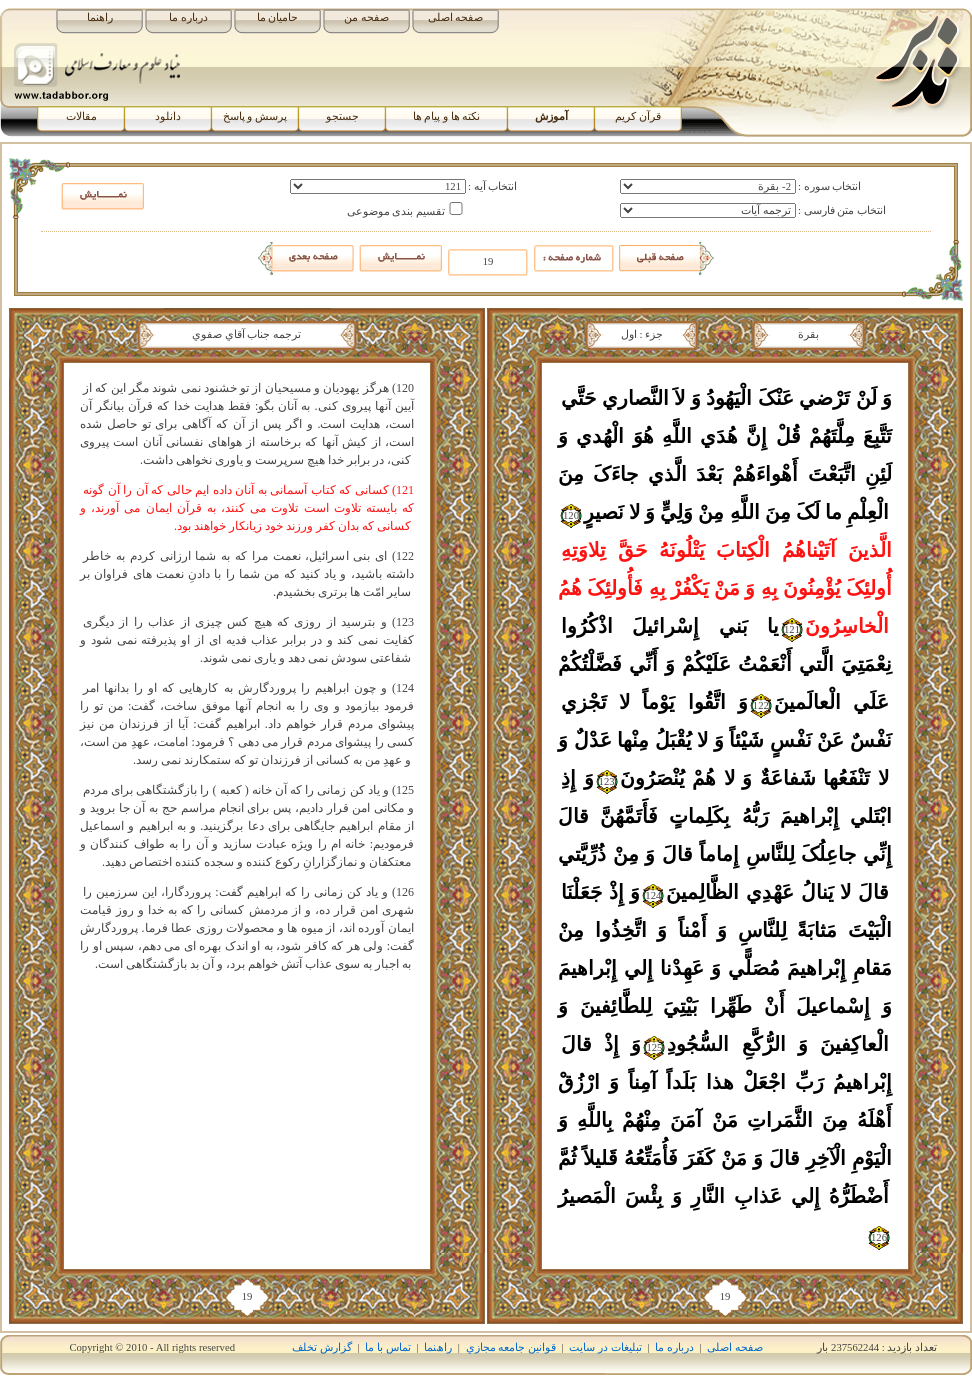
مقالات (81, 116)
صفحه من (366, 17)
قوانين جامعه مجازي (511, 1347)
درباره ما (188, 17)
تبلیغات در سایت (605, 1347)
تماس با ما (387, 1347)
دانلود (168, 116)
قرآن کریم (638, 116)
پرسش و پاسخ (255, 116)
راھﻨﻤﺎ (438, 1347)
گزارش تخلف (322, 1347)
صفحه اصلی (456, 17)
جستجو (342, 116)
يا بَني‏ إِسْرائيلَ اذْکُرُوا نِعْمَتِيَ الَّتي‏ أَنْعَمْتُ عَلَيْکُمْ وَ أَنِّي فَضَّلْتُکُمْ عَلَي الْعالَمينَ (725, 664)
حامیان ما (278, 17)
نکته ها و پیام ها (447, 116)
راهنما (100, 17)
